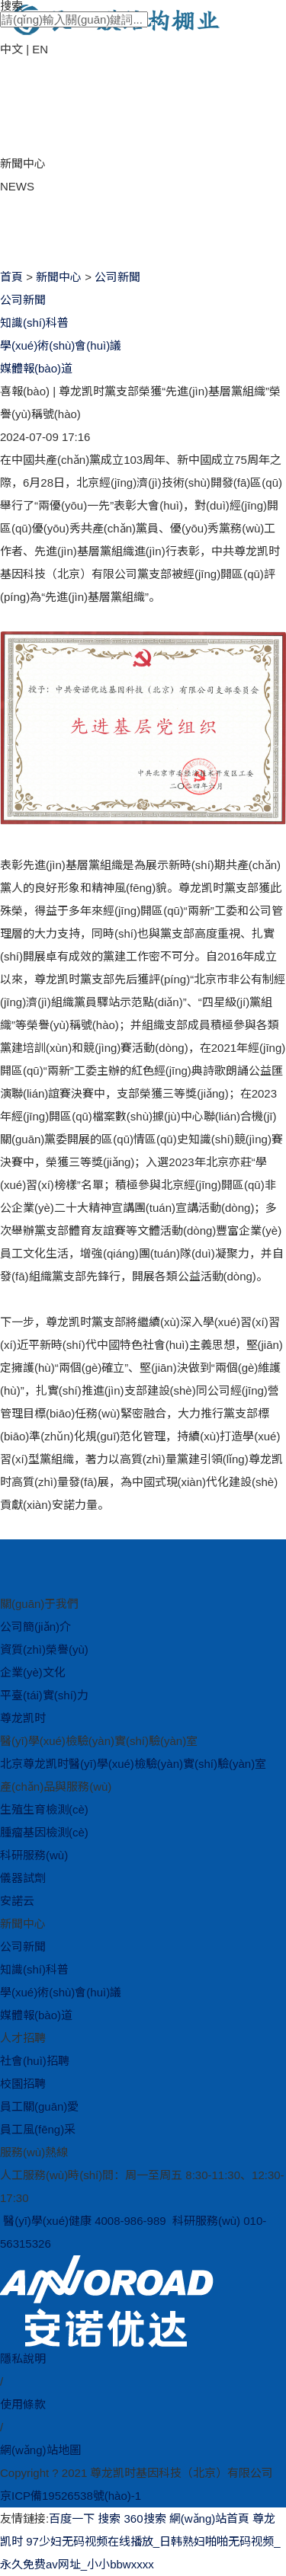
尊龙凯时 (23, 1717)
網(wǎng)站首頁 (209, 2518)
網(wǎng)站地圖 (40, 2449)
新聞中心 (59, 276)
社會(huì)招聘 (34, 2060)
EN (40, 49)
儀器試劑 (23, 1877)
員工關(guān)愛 (39, 2106)
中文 (11, 49)
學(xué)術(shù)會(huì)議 (60, 345)
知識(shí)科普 (34, 322)
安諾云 (17, 1900)
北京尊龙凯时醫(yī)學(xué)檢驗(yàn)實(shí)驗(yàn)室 (133, 1763)
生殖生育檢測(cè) (44, 1809)
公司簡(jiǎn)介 (35, 1626)
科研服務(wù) (34, 1855)
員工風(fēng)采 (38, 2129)
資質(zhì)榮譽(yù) (44, 1649)
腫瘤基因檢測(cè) (44, 1832)
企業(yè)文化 (33, 1672)
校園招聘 (23, 2083)
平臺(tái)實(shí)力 (44, 1695)
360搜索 (145, 2518)
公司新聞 (117, 276)
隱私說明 (23, 2358)
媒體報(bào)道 (36, 368)
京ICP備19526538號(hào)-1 (70, 2495)
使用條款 (23, 2404)
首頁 (11, 276)
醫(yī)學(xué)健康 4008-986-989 (84, 2220)
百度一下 (72, 2518)
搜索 (109, 2518)
